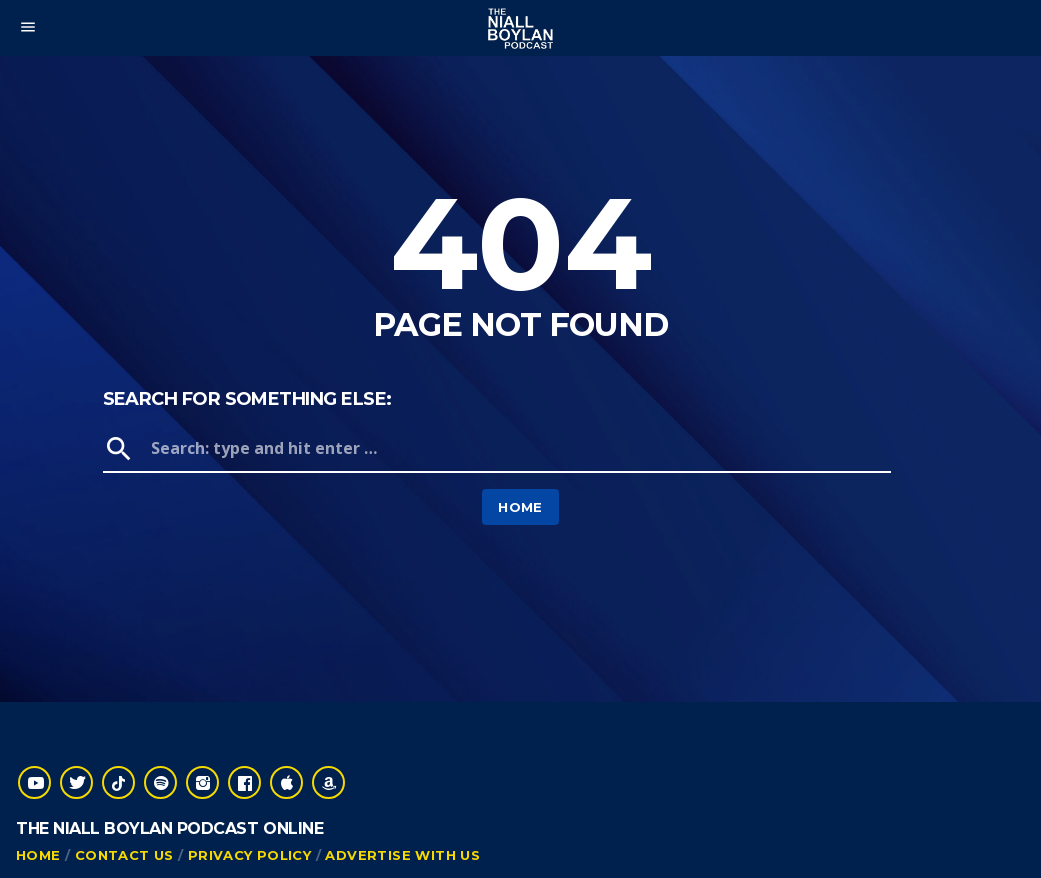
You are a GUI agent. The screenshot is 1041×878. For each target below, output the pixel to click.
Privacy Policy (249, 855)
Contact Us (124, 855)
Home (520, 507)
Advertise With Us (402, 855)
